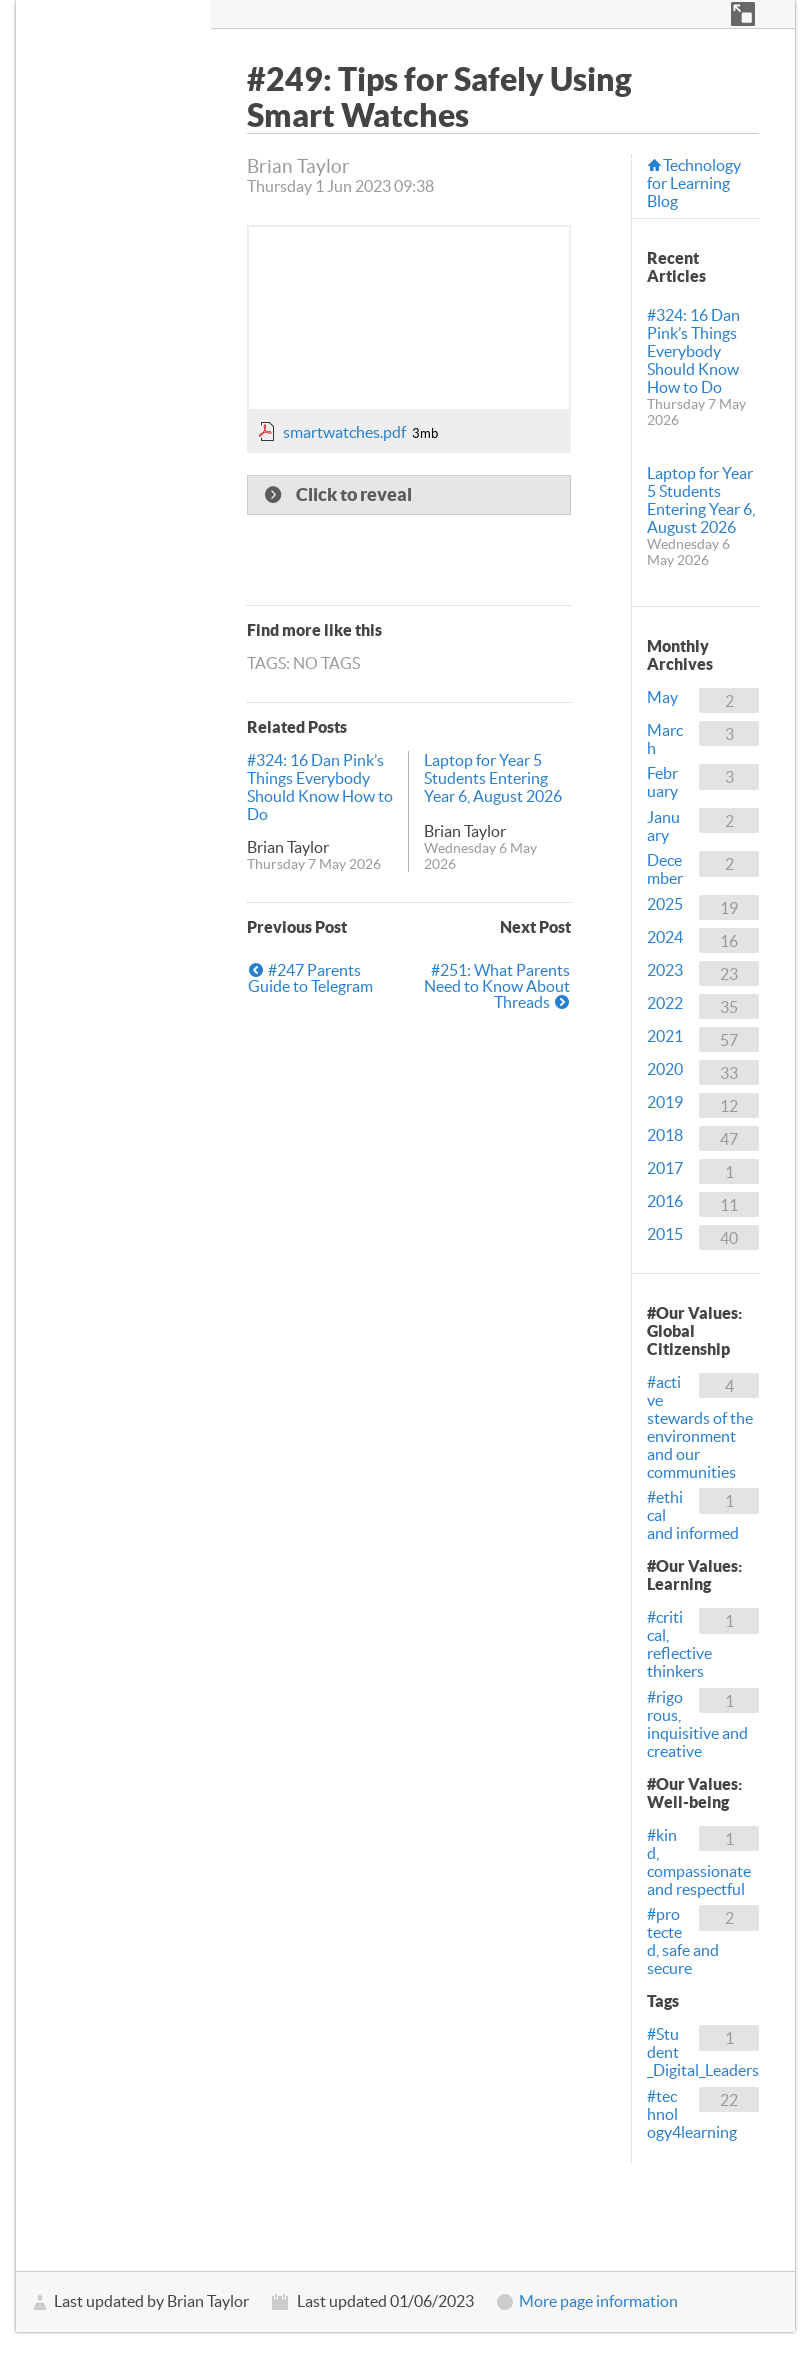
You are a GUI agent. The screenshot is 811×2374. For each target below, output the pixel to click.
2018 (665, 1135)
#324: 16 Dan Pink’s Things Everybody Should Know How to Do (320, 787)
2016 (665, 1201)
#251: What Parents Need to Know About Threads (497, 986)
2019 (665, 1102)
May (662, 697)
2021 (665, 1036)
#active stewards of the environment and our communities (700, 1427)
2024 (665, 937)
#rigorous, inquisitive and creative (697, 1724)
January (663, 826)
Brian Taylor (288, 847)
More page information (598, 2301)
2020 (665, 1069)
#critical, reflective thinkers (679, 1644)
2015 (665, 1234)
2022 (665, 1003)
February (662, 782)
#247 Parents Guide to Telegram (310, 978)
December (665, 869)
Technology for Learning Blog (694, 183)
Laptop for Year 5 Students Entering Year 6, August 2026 (493, 778)
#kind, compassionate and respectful (699, 1862)
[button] (743, 14)
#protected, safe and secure (683, 1941)
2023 (665, 970)
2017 (665, 1168)
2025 (665, 904)
